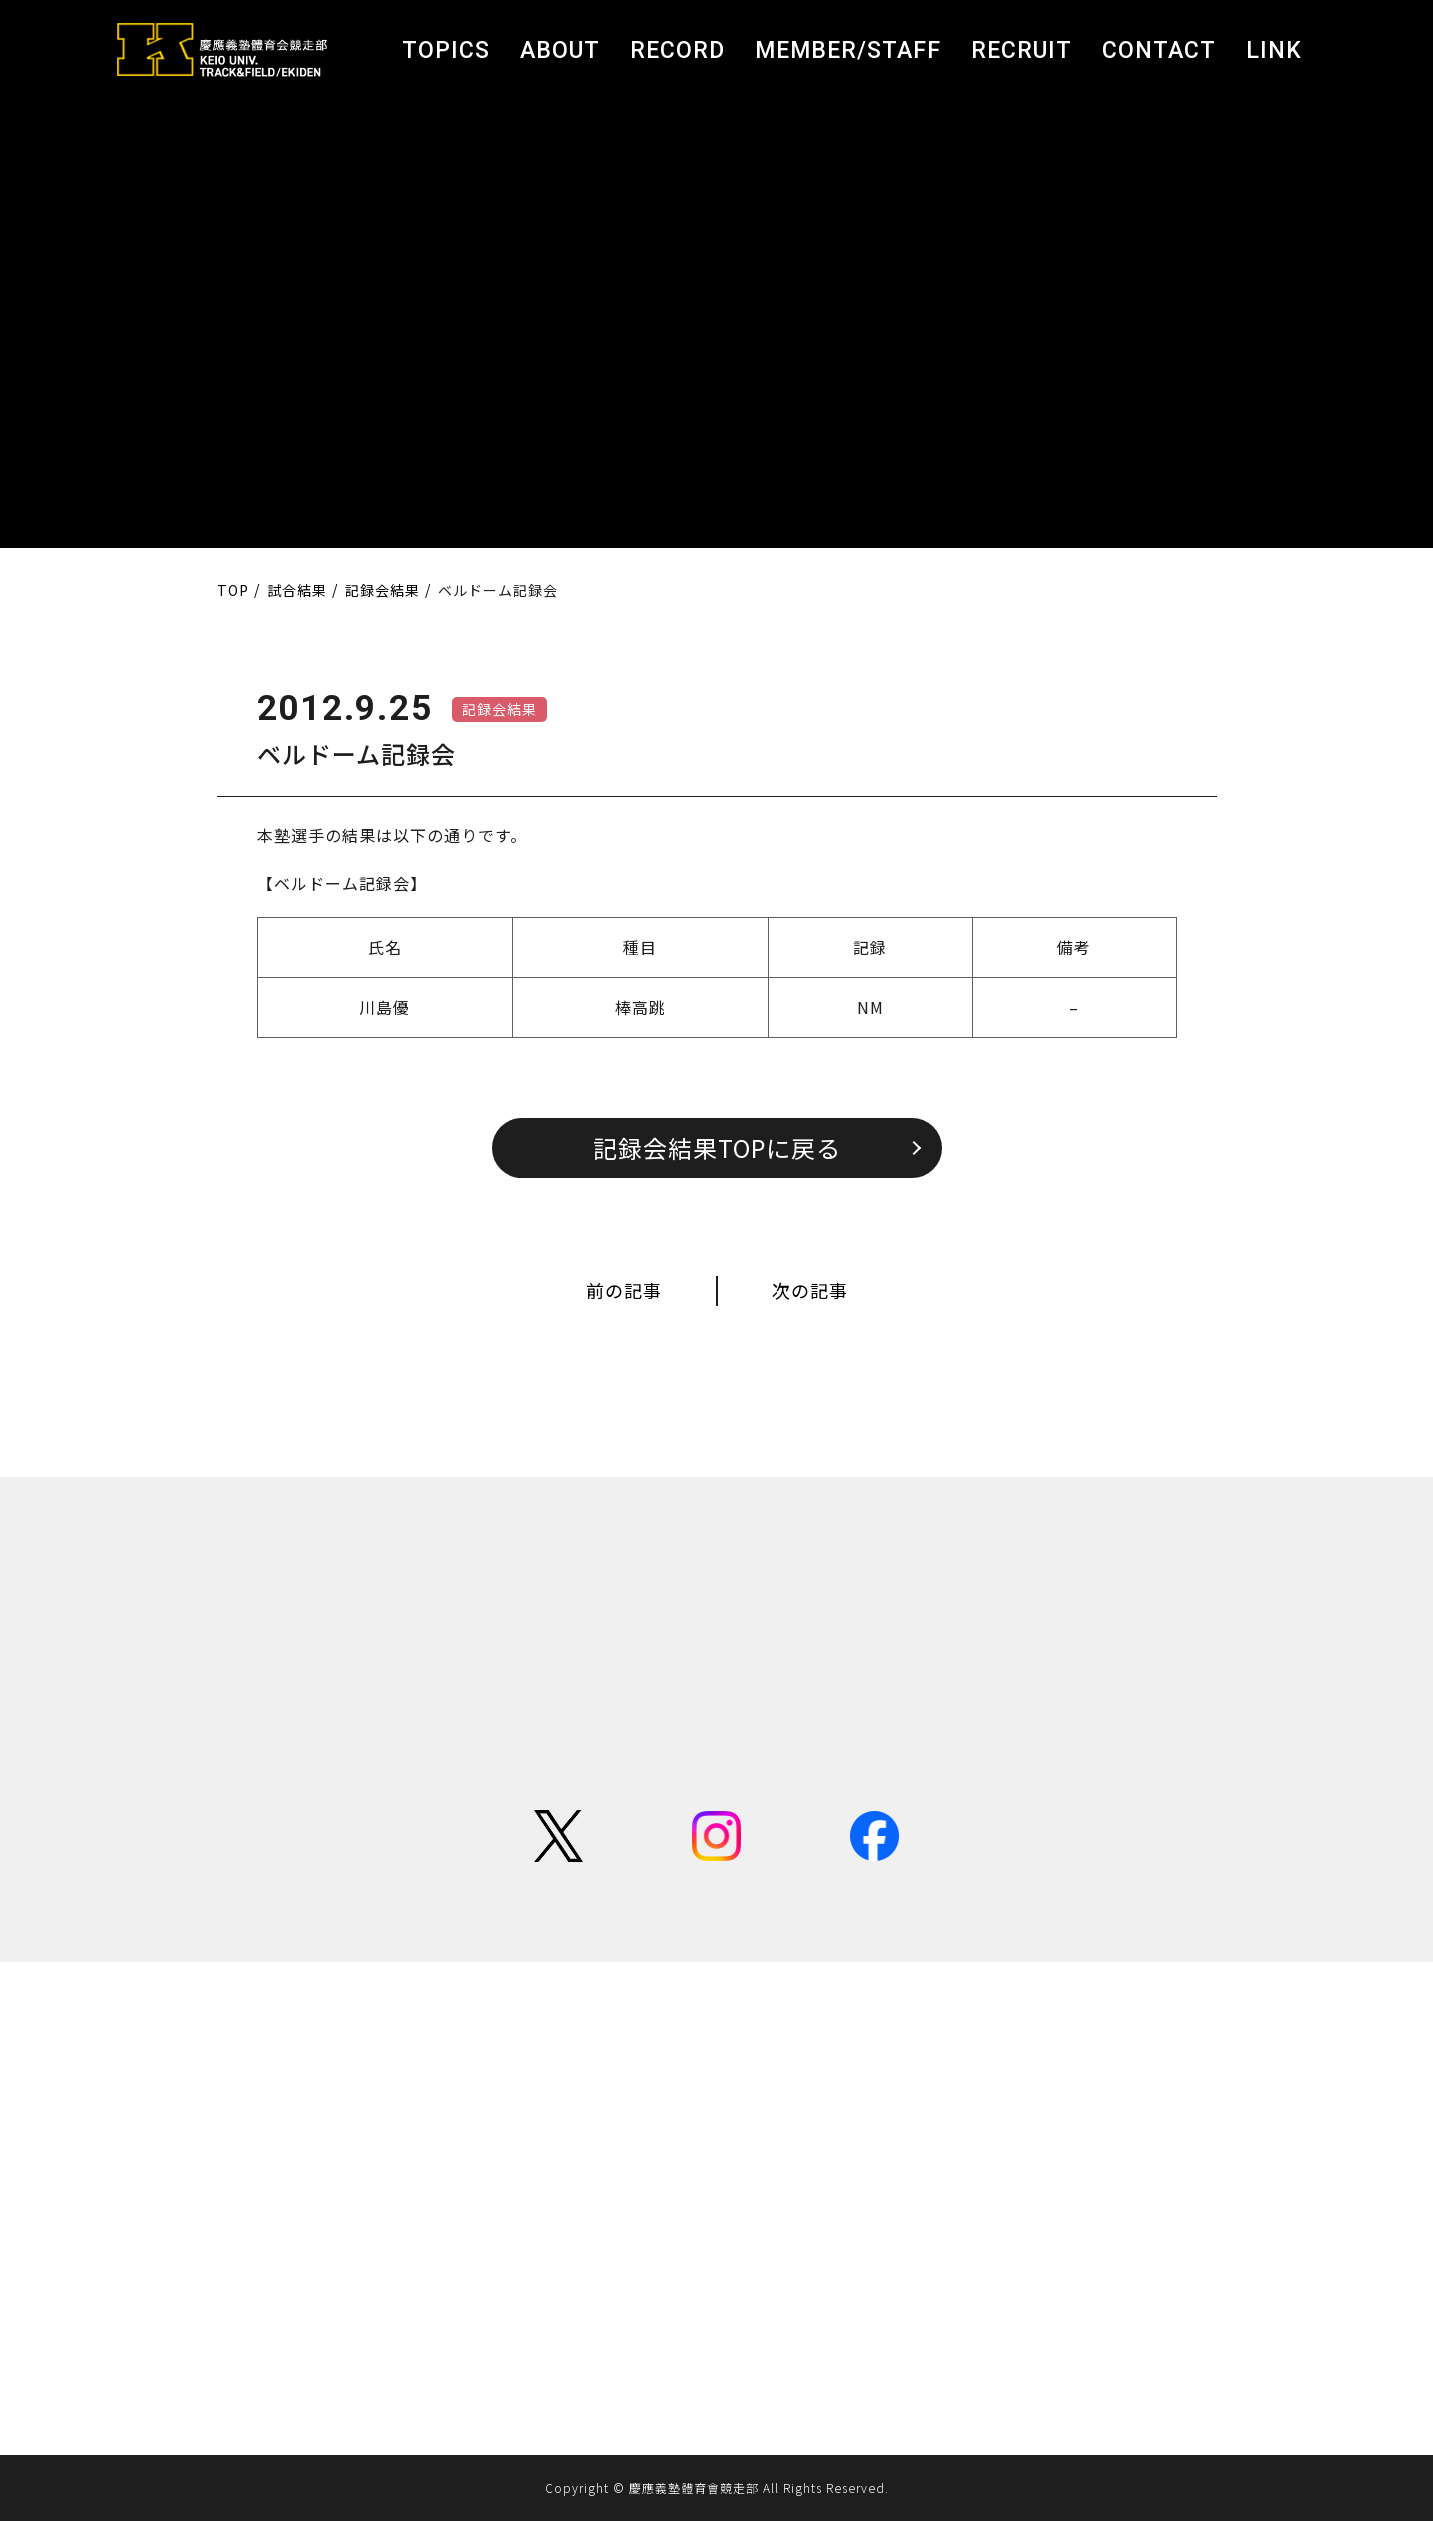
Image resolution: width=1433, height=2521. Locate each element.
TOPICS (446, 50)
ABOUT (560, 50)
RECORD (677, 50)
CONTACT (1159, 50)
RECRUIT (1021, 50)
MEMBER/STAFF (848, 50)
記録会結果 (499, 709)
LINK (1274, 50)
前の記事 (624, 1290)
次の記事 (810, 1290)
